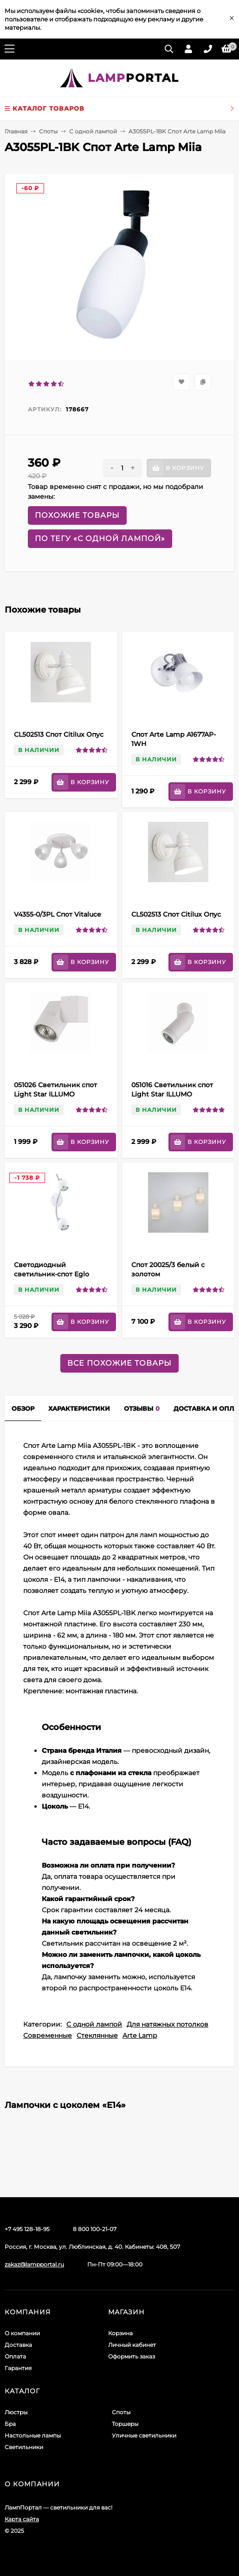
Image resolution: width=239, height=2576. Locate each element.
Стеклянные (97, 2035)
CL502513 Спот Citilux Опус (58, 734)
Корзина (120, 2333)
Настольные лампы (33, 2435)
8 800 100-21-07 (94, 2229)
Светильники (24, 2447)
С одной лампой (93, 131)
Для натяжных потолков (167, 2024)
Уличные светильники (144, 2435)
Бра (10, 2423)
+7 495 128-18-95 (27, 2229)
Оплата (15, 2356)
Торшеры (125, 2423)
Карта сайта (22, 2519)
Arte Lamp (140, 2035)
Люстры (16, 2412)
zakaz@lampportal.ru (34, 2264)
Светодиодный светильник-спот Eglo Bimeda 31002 (51, 1274)
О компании (22, 2333)
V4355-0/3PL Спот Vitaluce (57, 914)
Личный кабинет (132, 2344)
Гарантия (18, 2368)
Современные (47, 2035)
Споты (48, 131)
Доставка (18, 2344)
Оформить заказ (131, 2356)
